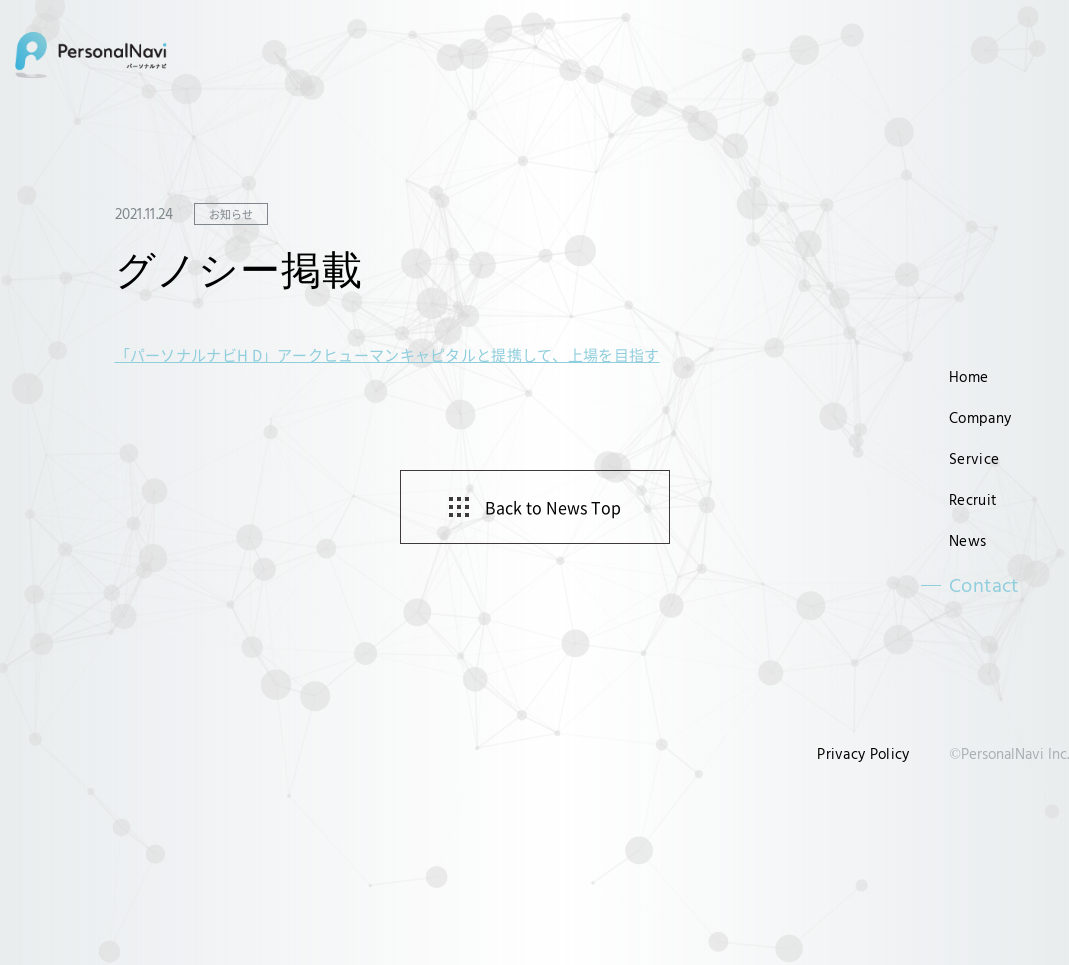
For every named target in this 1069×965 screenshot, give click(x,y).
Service (974, 458)
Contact (984, 585)
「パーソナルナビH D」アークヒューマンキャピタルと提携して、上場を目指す (387, 354)
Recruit (973, 499)
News (967, 540)
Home (968, 376)
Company (980, 417)
